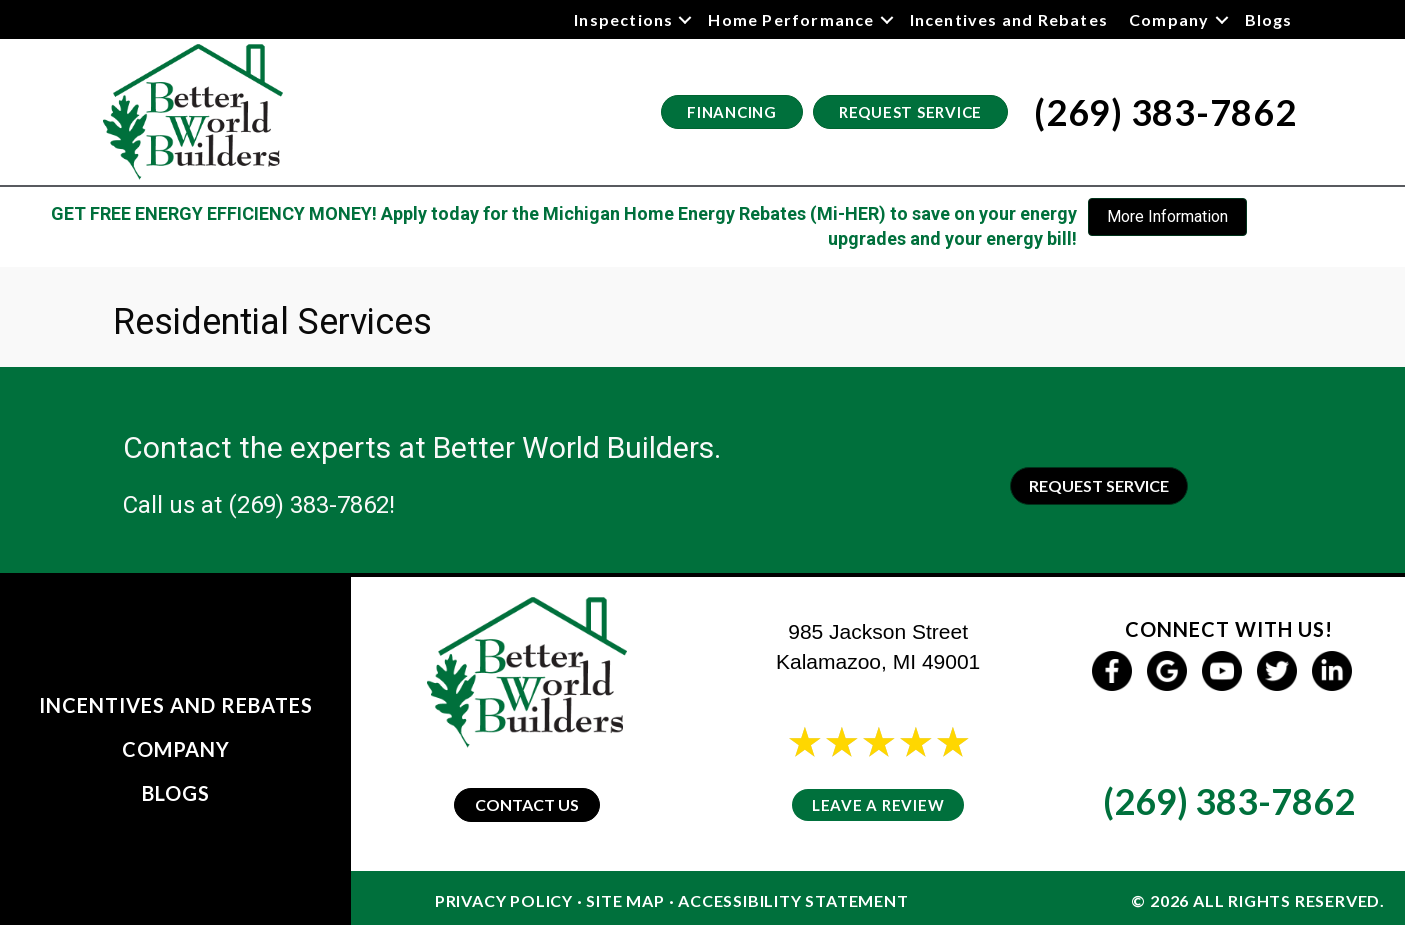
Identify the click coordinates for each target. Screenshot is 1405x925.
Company (1169, 19)
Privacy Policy (504, 900)
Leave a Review (878, 805)
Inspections (623, 19)
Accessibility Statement (793, 900)
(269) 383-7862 (308, 505)
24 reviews (896, 768)
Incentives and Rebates (1009, 19)
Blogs (1269, 19)
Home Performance (791, 19)
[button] (685, 19)
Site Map (625, 900)
